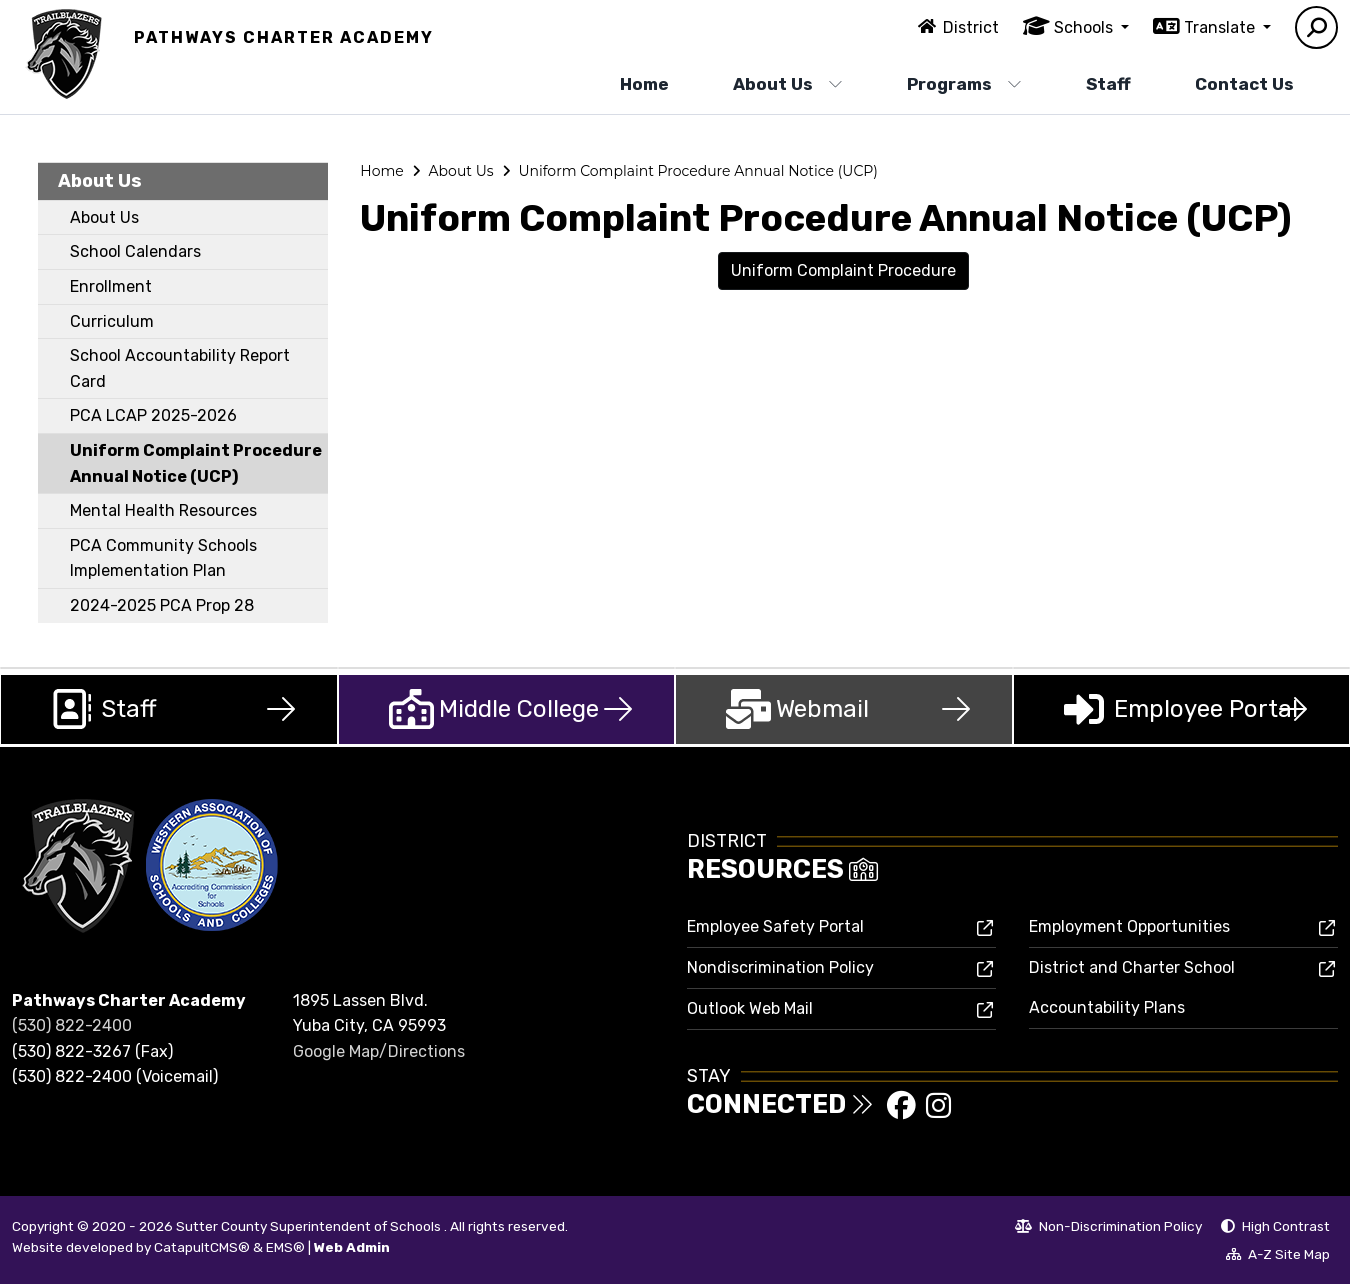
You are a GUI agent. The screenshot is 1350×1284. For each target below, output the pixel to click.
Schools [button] (1085, 27)
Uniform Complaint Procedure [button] (843, 270)
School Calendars (135, 251)
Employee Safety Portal (775, 926)
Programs (964, 84)
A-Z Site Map (1278, 1257)
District (971, 27)
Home (644, 84)
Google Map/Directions (379, 1051)
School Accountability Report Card (180, 368)
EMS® (285, 1247)
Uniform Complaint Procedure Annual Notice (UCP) (196, 463)
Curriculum (112, 321)
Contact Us (1244, 84)
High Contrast (1286, 1226)
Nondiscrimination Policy (780, 967)
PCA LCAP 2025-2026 (153, 415)
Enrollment (111, 286)
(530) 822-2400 (72, 1025)
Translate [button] (1221, 27)
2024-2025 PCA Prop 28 (162, 605)
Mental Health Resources (163, 510)
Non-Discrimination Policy (1108, 1229)
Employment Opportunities (1129, 926)
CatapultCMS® (202, 1247)
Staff (1108, 84)
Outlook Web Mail (750, 1008)
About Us (788, 84)
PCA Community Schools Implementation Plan (163, 558)
